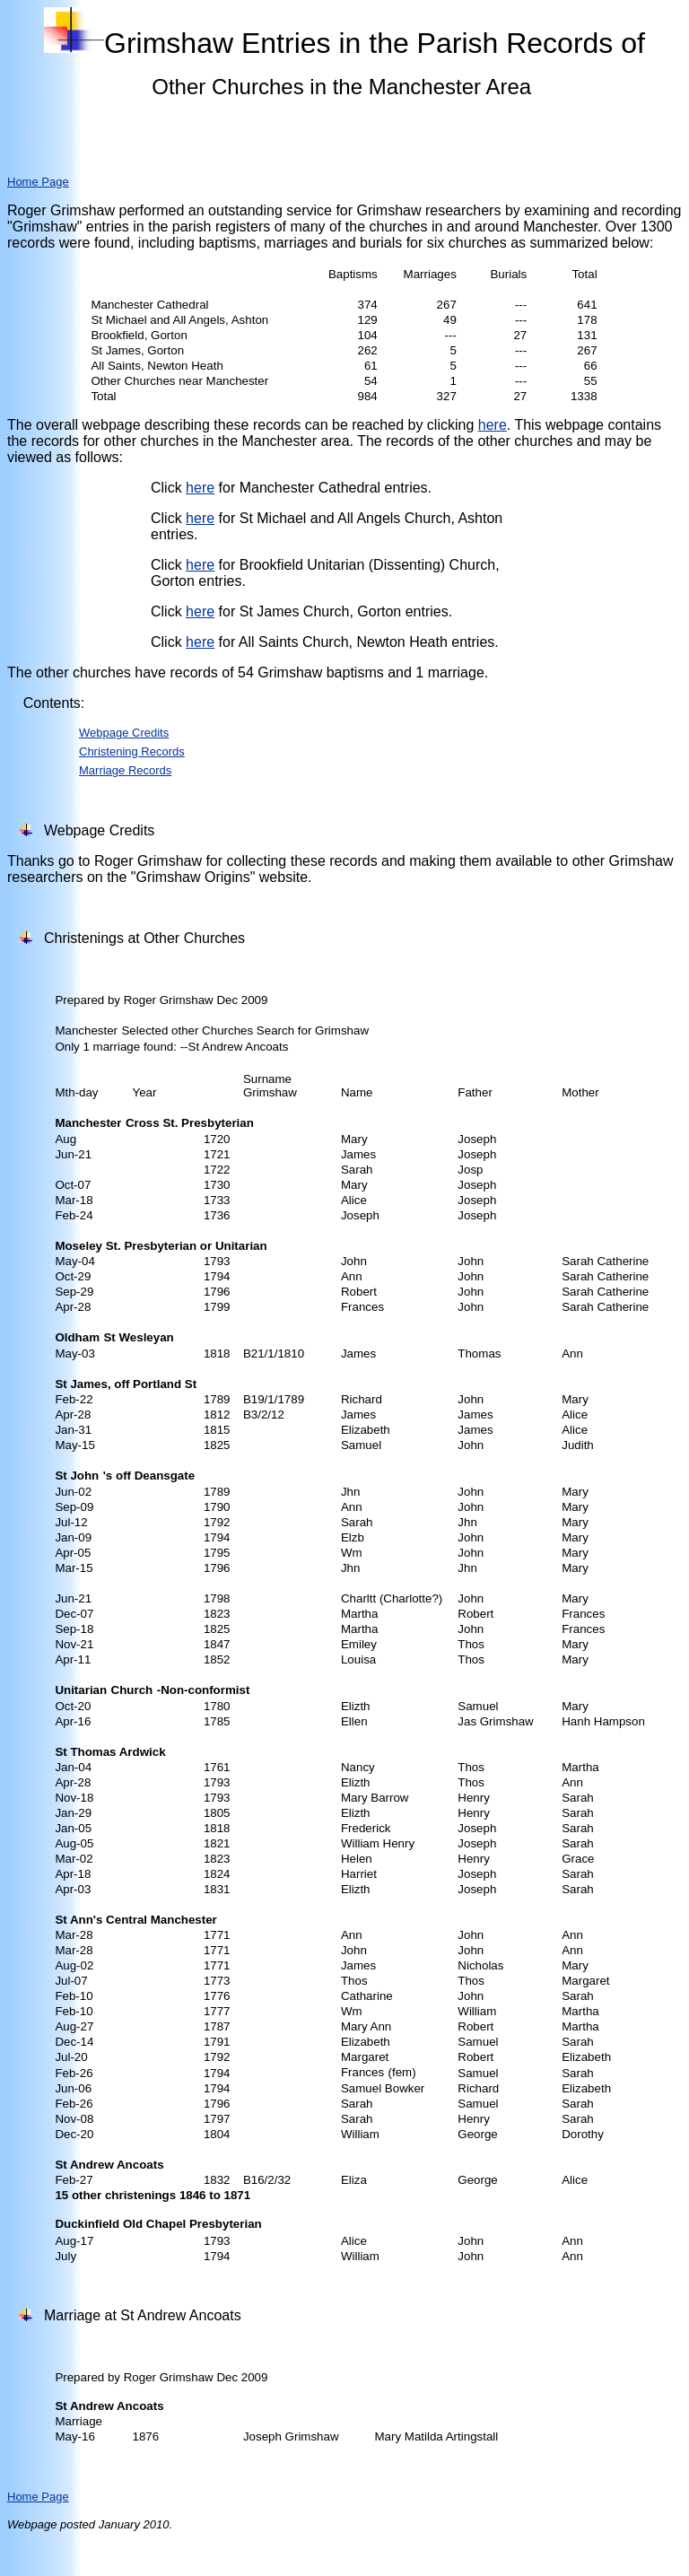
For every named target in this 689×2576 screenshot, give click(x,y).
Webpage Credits (124, 732)
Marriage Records (125, 770)
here (492, 424)
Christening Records (132, 751)
